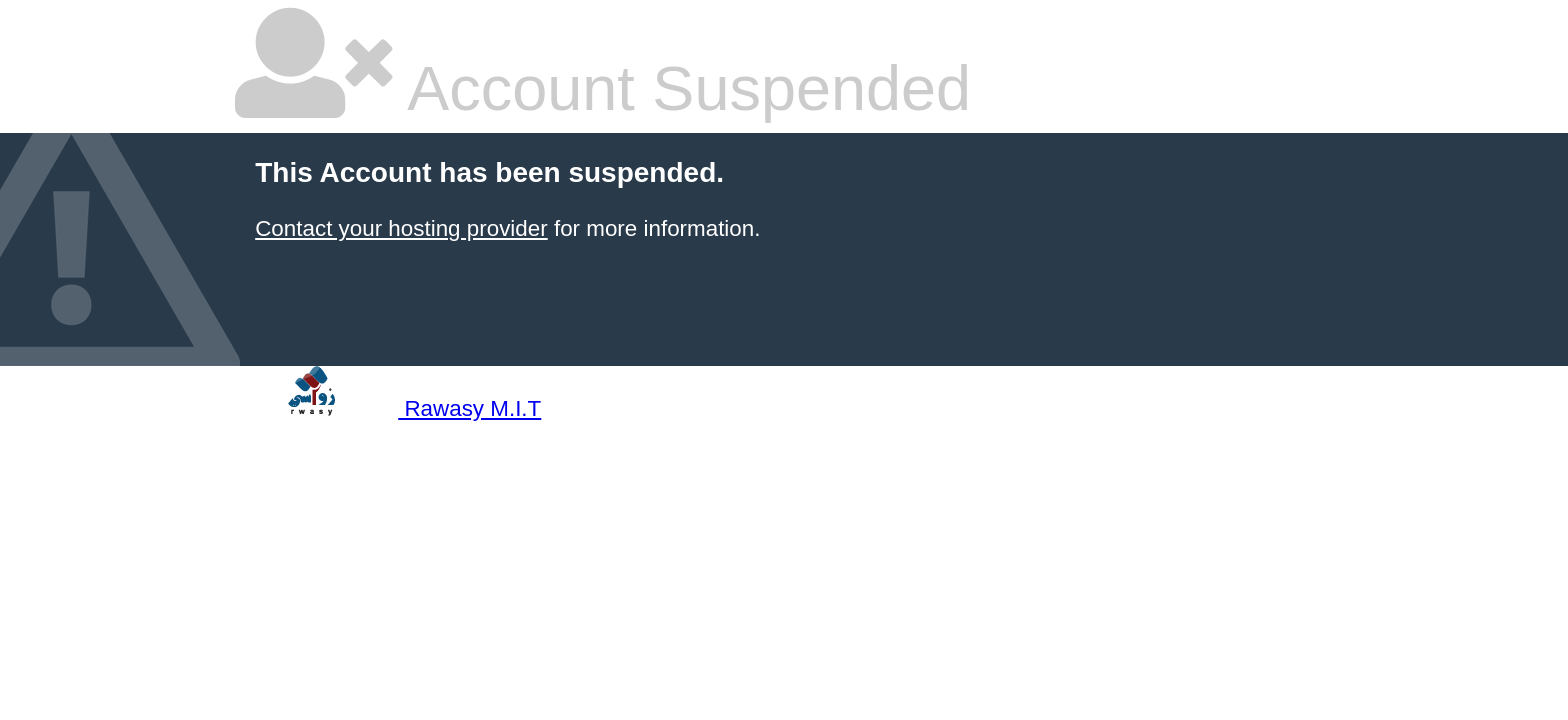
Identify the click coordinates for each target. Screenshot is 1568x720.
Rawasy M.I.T (388, 408)
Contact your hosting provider (401, 228)
